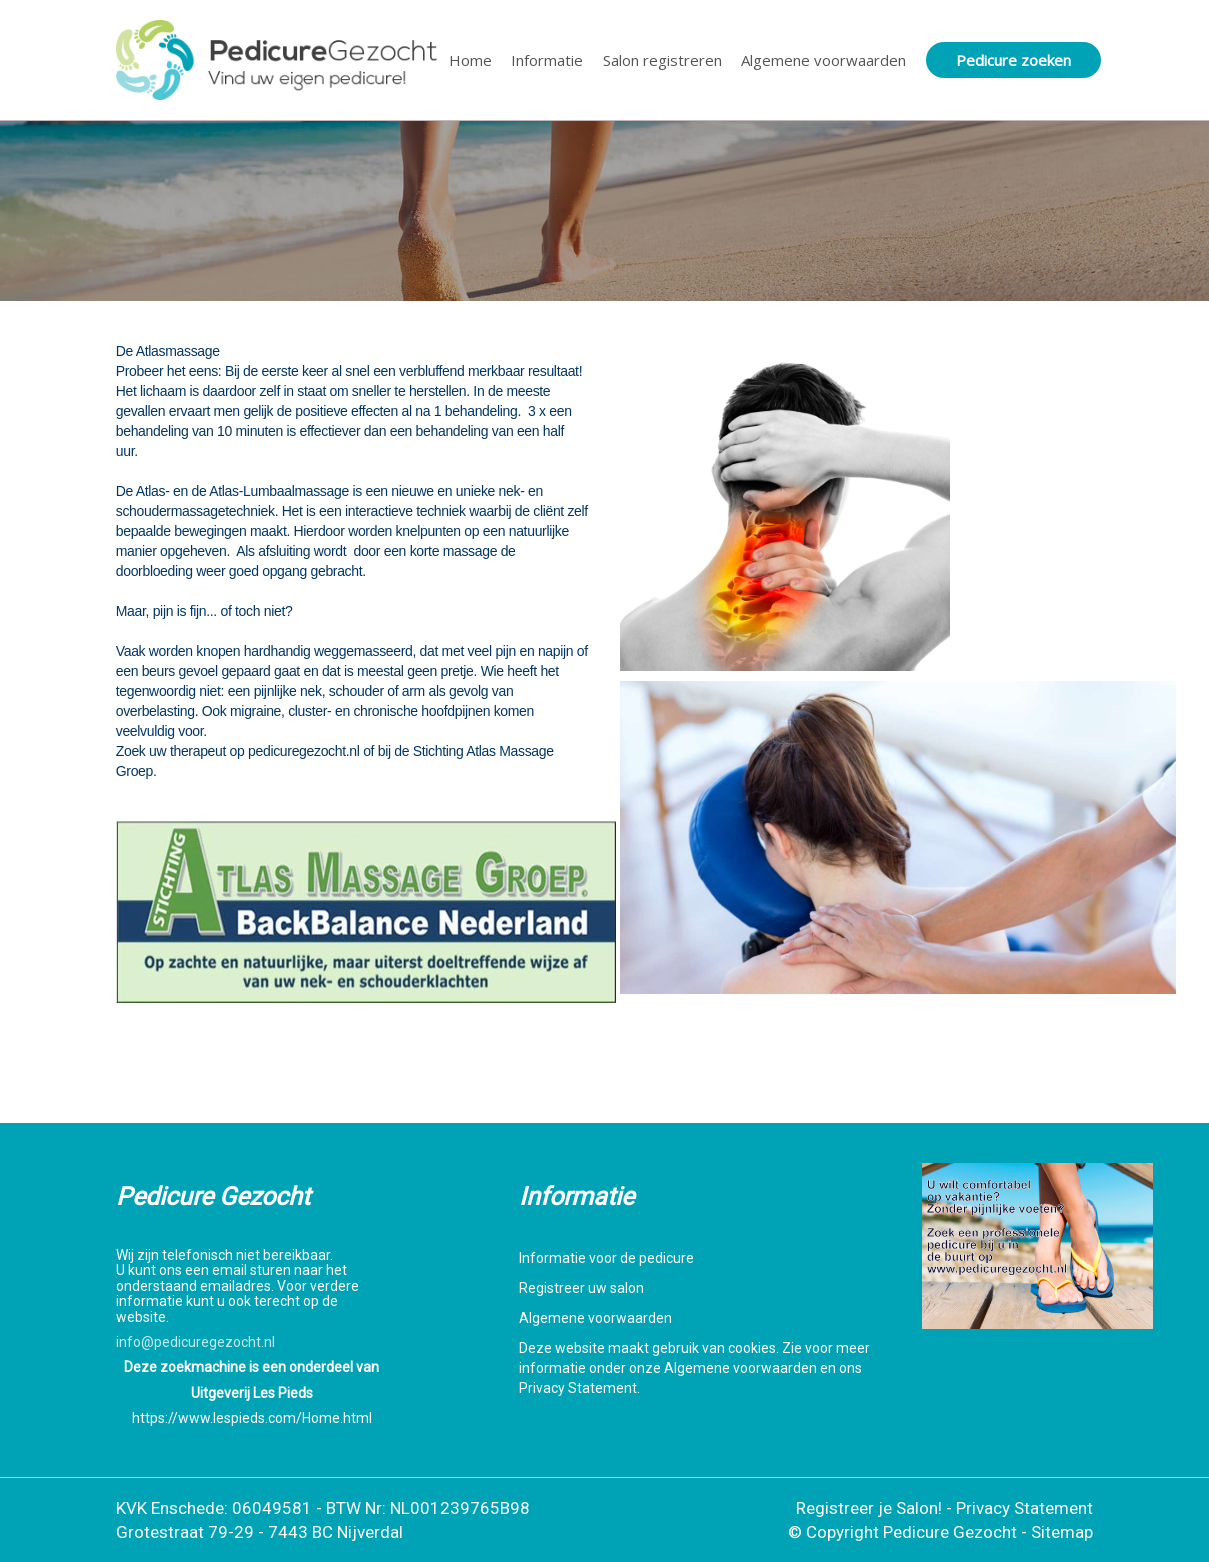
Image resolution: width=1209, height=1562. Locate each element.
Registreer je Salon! (869, 1508)
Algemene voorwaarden (823, 60)
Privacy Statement (1024, 1508)
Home (470, 60)
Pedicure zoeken (1013, 60)
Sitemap (1062, 1532)
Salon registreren (662, 60)
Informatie (547, 60)
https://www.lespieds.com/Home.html (252, 1418)
